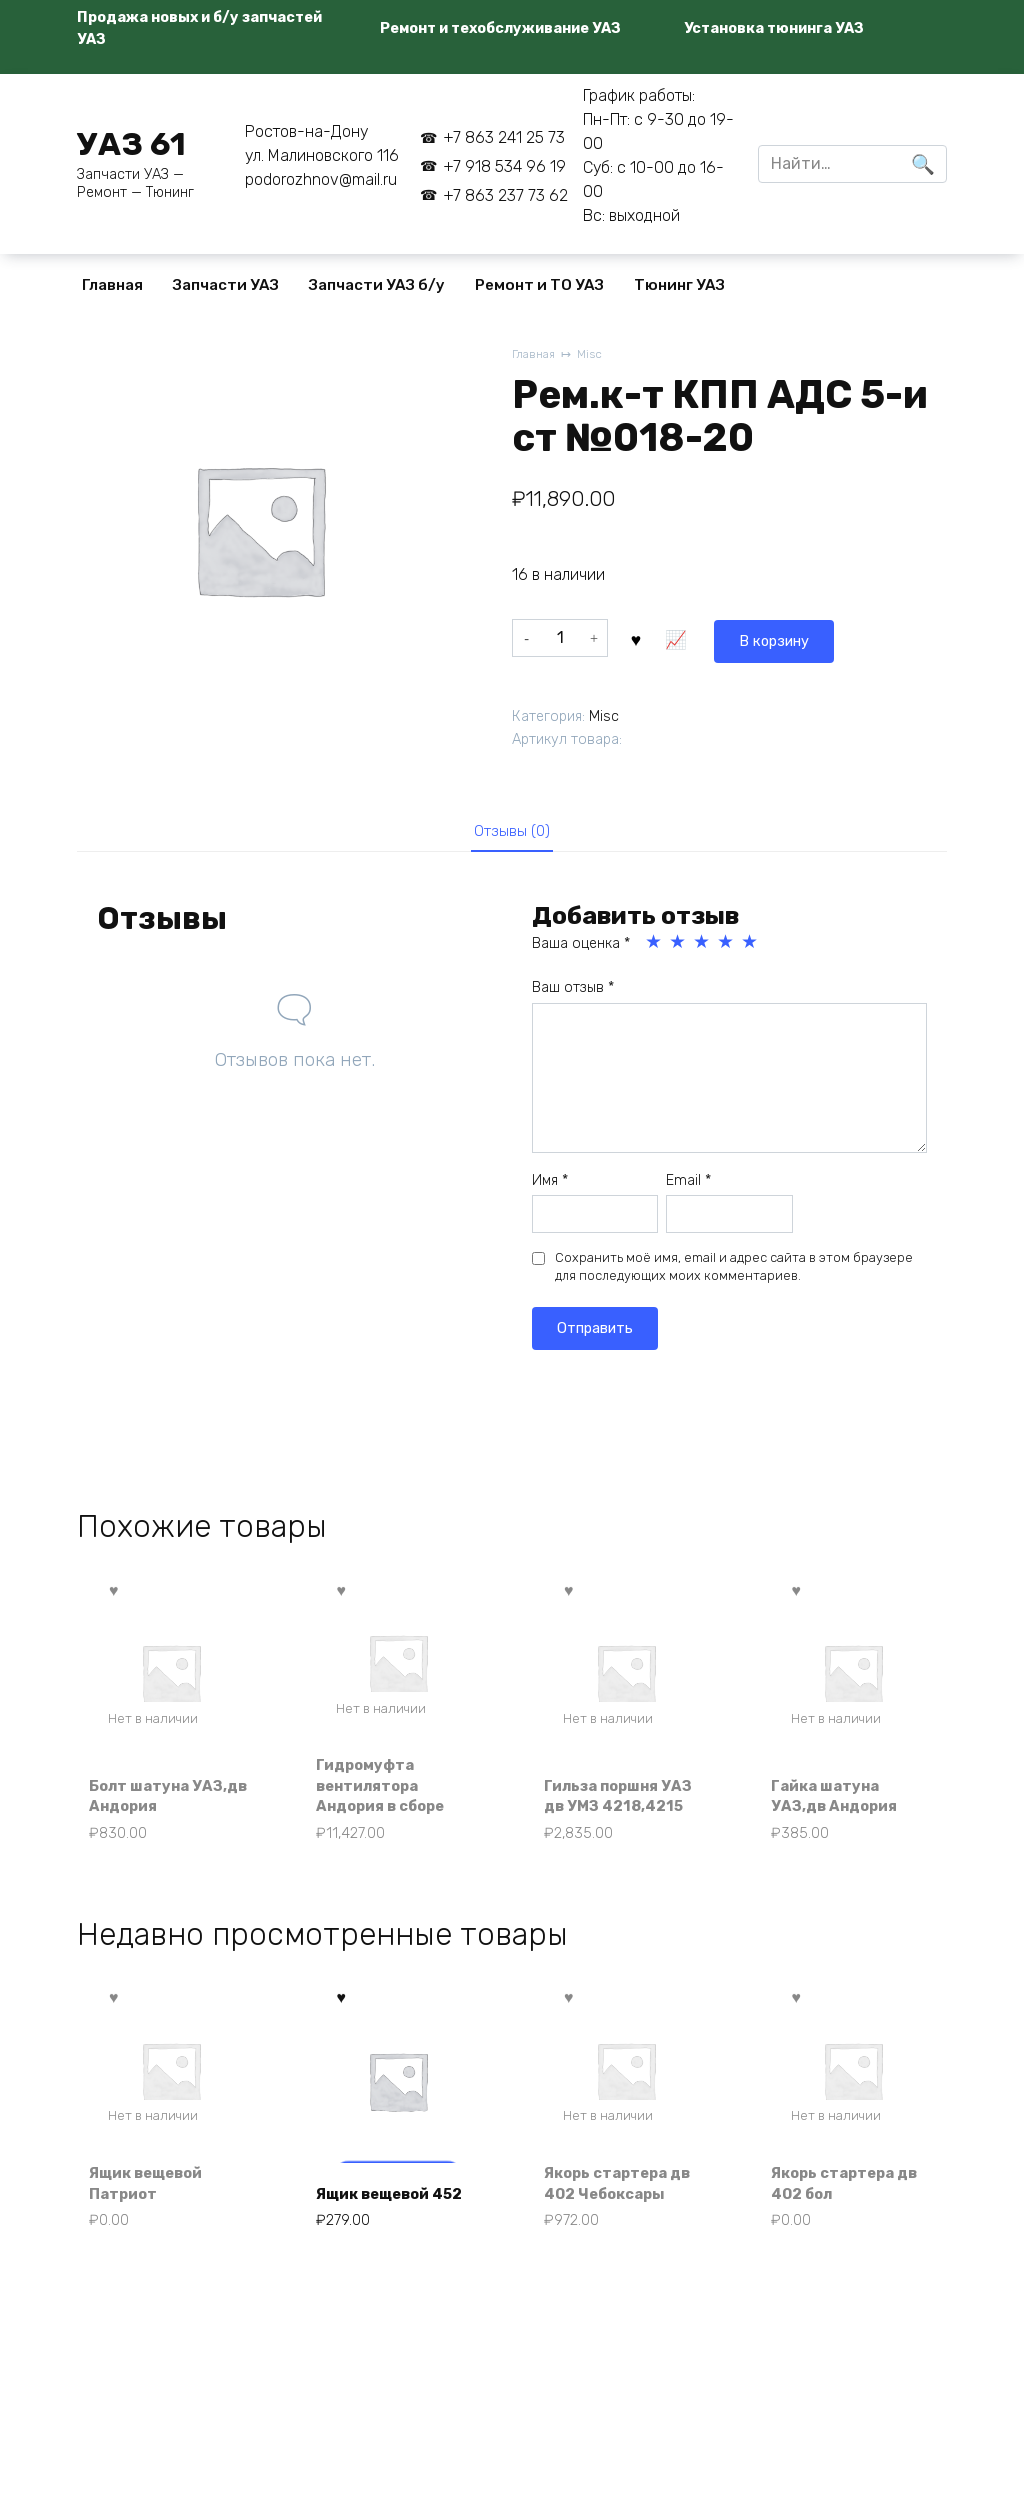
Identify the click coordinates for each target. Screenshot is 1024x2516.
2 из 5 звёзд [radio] (679, 946)
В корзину (682, 636)
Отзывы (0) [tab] (512, 831)
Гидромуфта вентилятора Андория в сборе (389, 1791)
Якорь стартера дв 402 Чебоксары (625, 2196)
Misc (595, 355)
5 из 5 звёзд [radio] (751, 946)
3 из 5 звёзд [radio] (703, 946)
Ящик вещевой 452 (382, 2196)
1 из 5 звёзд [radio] (655, 946)
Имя (550, 1183)
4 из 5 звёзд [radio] (727, 946)
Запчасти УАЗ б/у (377, 285)
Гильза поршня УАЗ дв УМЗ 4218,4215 (609, 1791)
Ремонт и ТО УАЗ (539, 285)
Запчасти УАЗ (226, 285)
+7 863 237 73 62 (505, 195)
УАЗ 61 (131, 144)
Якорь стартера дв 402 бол (853, 2196)
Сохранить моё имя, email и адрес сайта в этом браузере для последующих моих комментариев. (734, 1270)
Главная (112, 285)
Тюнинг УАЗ (679, 285)
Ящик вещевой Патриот (154, 2196)
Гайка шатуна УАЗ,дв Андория (841, 1802)
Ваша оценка (581, 947)
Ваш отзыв (573, 991)
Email (688, 1183)
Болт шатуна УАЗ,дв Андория (158, 1802)
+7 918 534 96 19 (504, 166)
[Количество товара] (560, 637)
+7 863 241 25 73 (504, 137)
